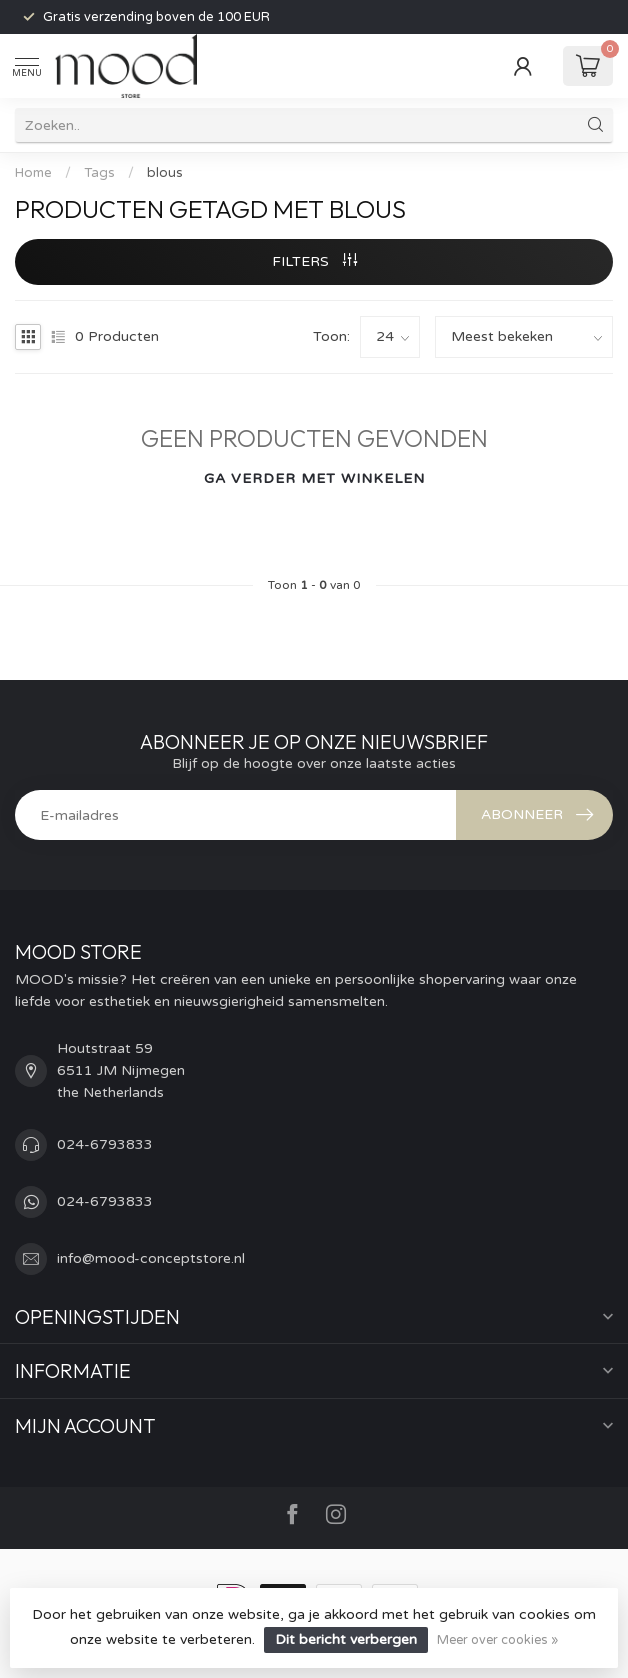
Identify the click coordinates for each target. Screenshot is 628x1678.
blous (165, 173)
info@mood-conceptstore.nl (151, 1258)
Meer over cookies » (497, 1640)
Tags (99, 173)
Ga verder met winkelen (314, 478)
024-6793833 (105, 1144)
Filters (314, 261)
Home (33, 173)
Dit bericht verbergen (346, 1639)
